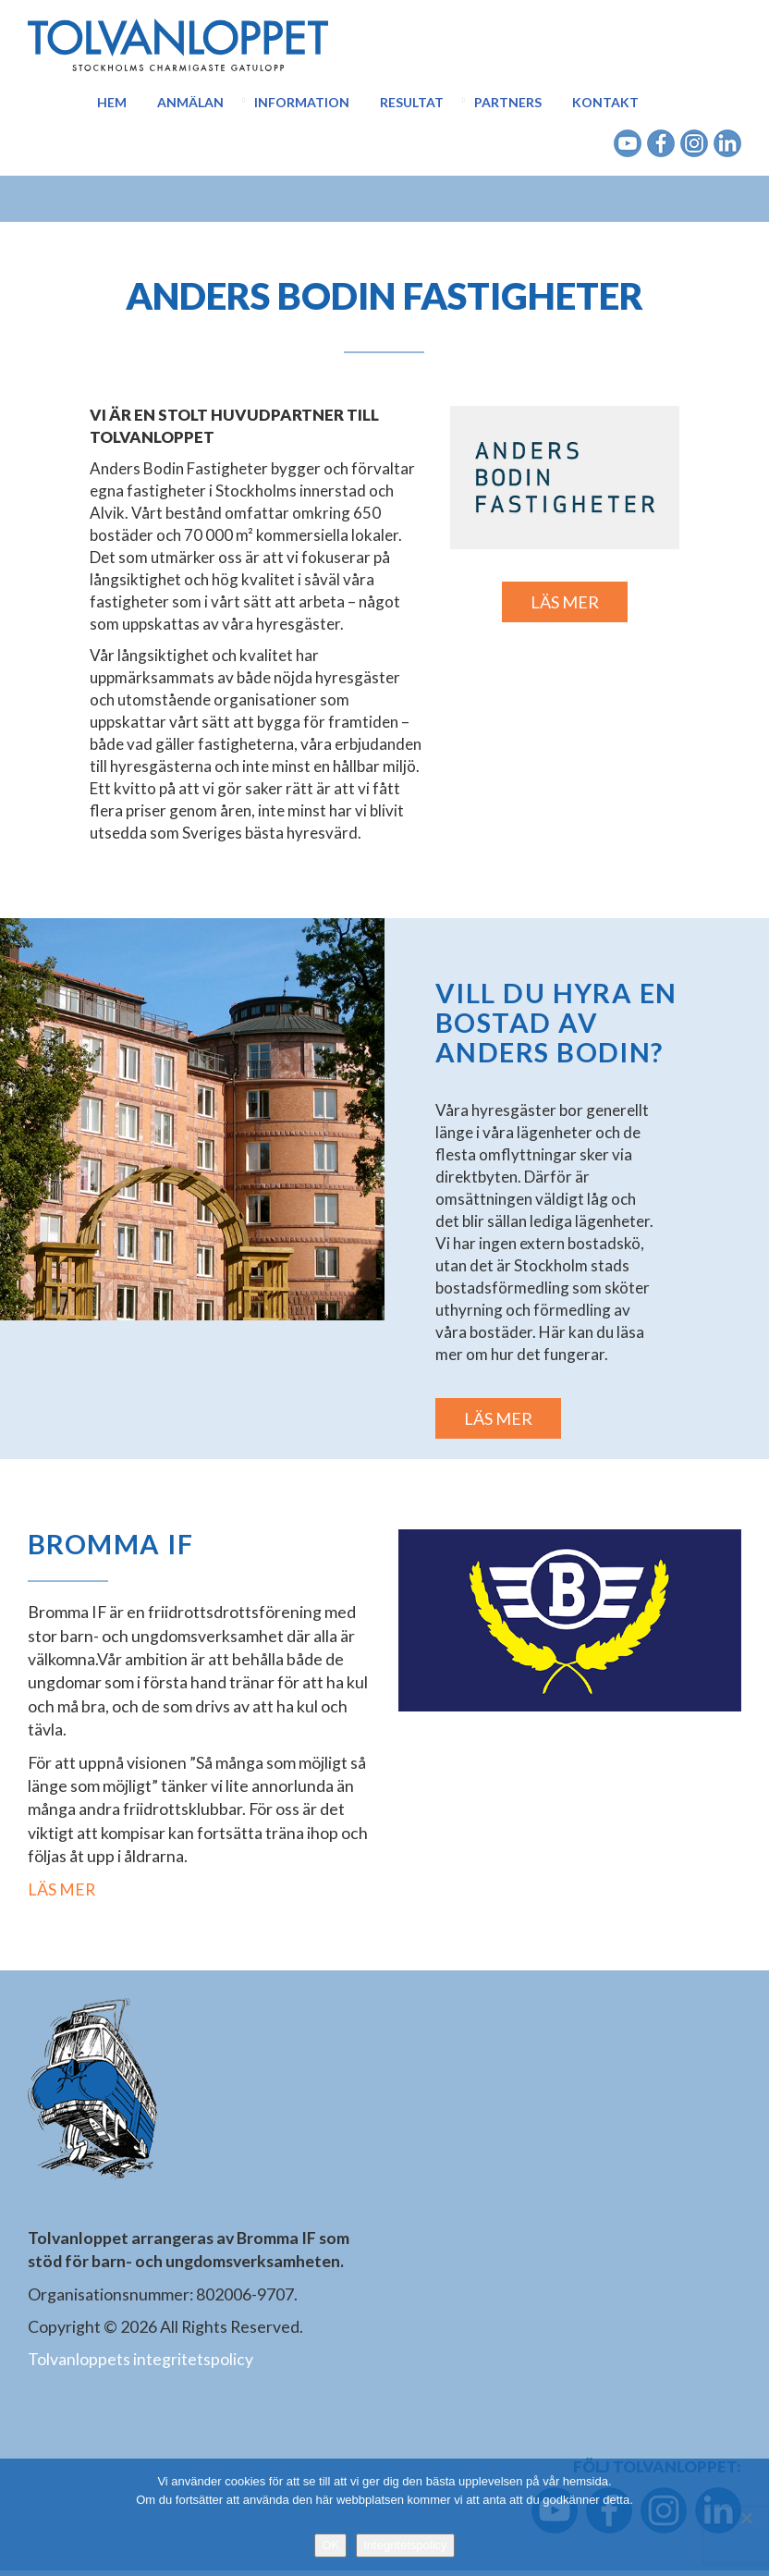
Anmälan (190, 102)
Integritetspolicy (404, 2545)
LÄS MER (565, 602)
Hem (112, 102)
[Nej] (746, 2518)
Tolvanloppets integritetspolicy (140, 2364)
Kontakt (605, 102)
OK (330, 2545)
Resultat (412, 102)
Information (301, 102)
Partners (508, 102)
